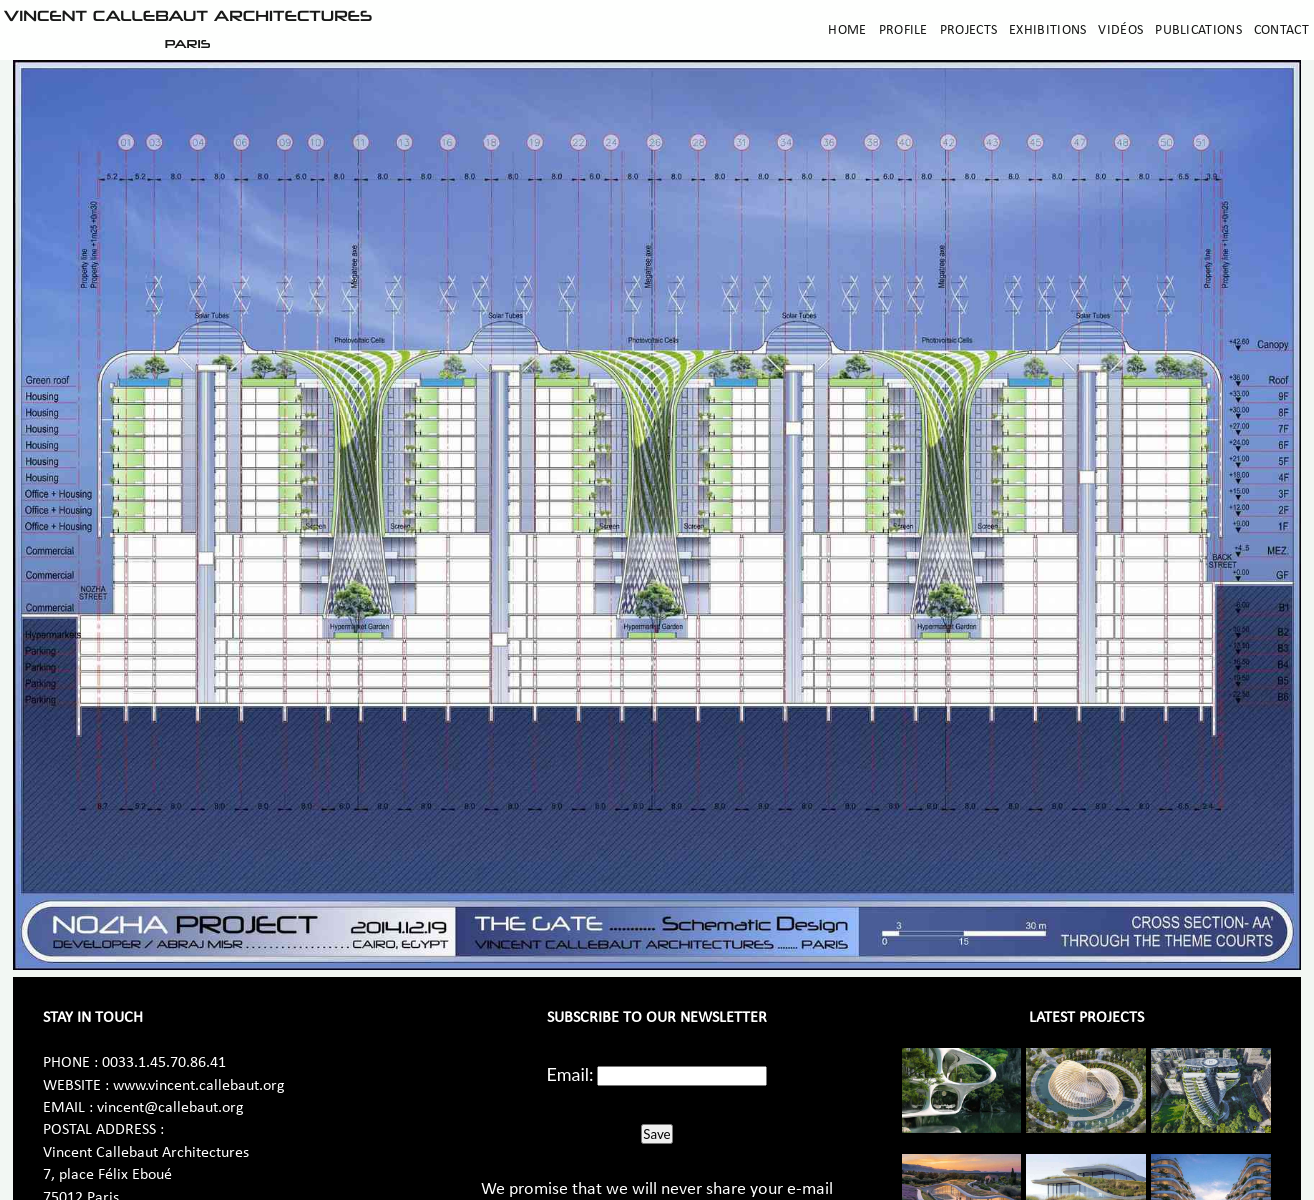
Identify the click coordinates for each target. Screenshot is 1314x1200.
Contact (1281, 30)
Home (847, 30)
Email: (570, 1074)
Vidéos (1120, 30)
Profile (903, 30)
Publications (1198, 30)
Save (656, 1134)
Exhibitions (1047, 30)
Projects (968, 30)
